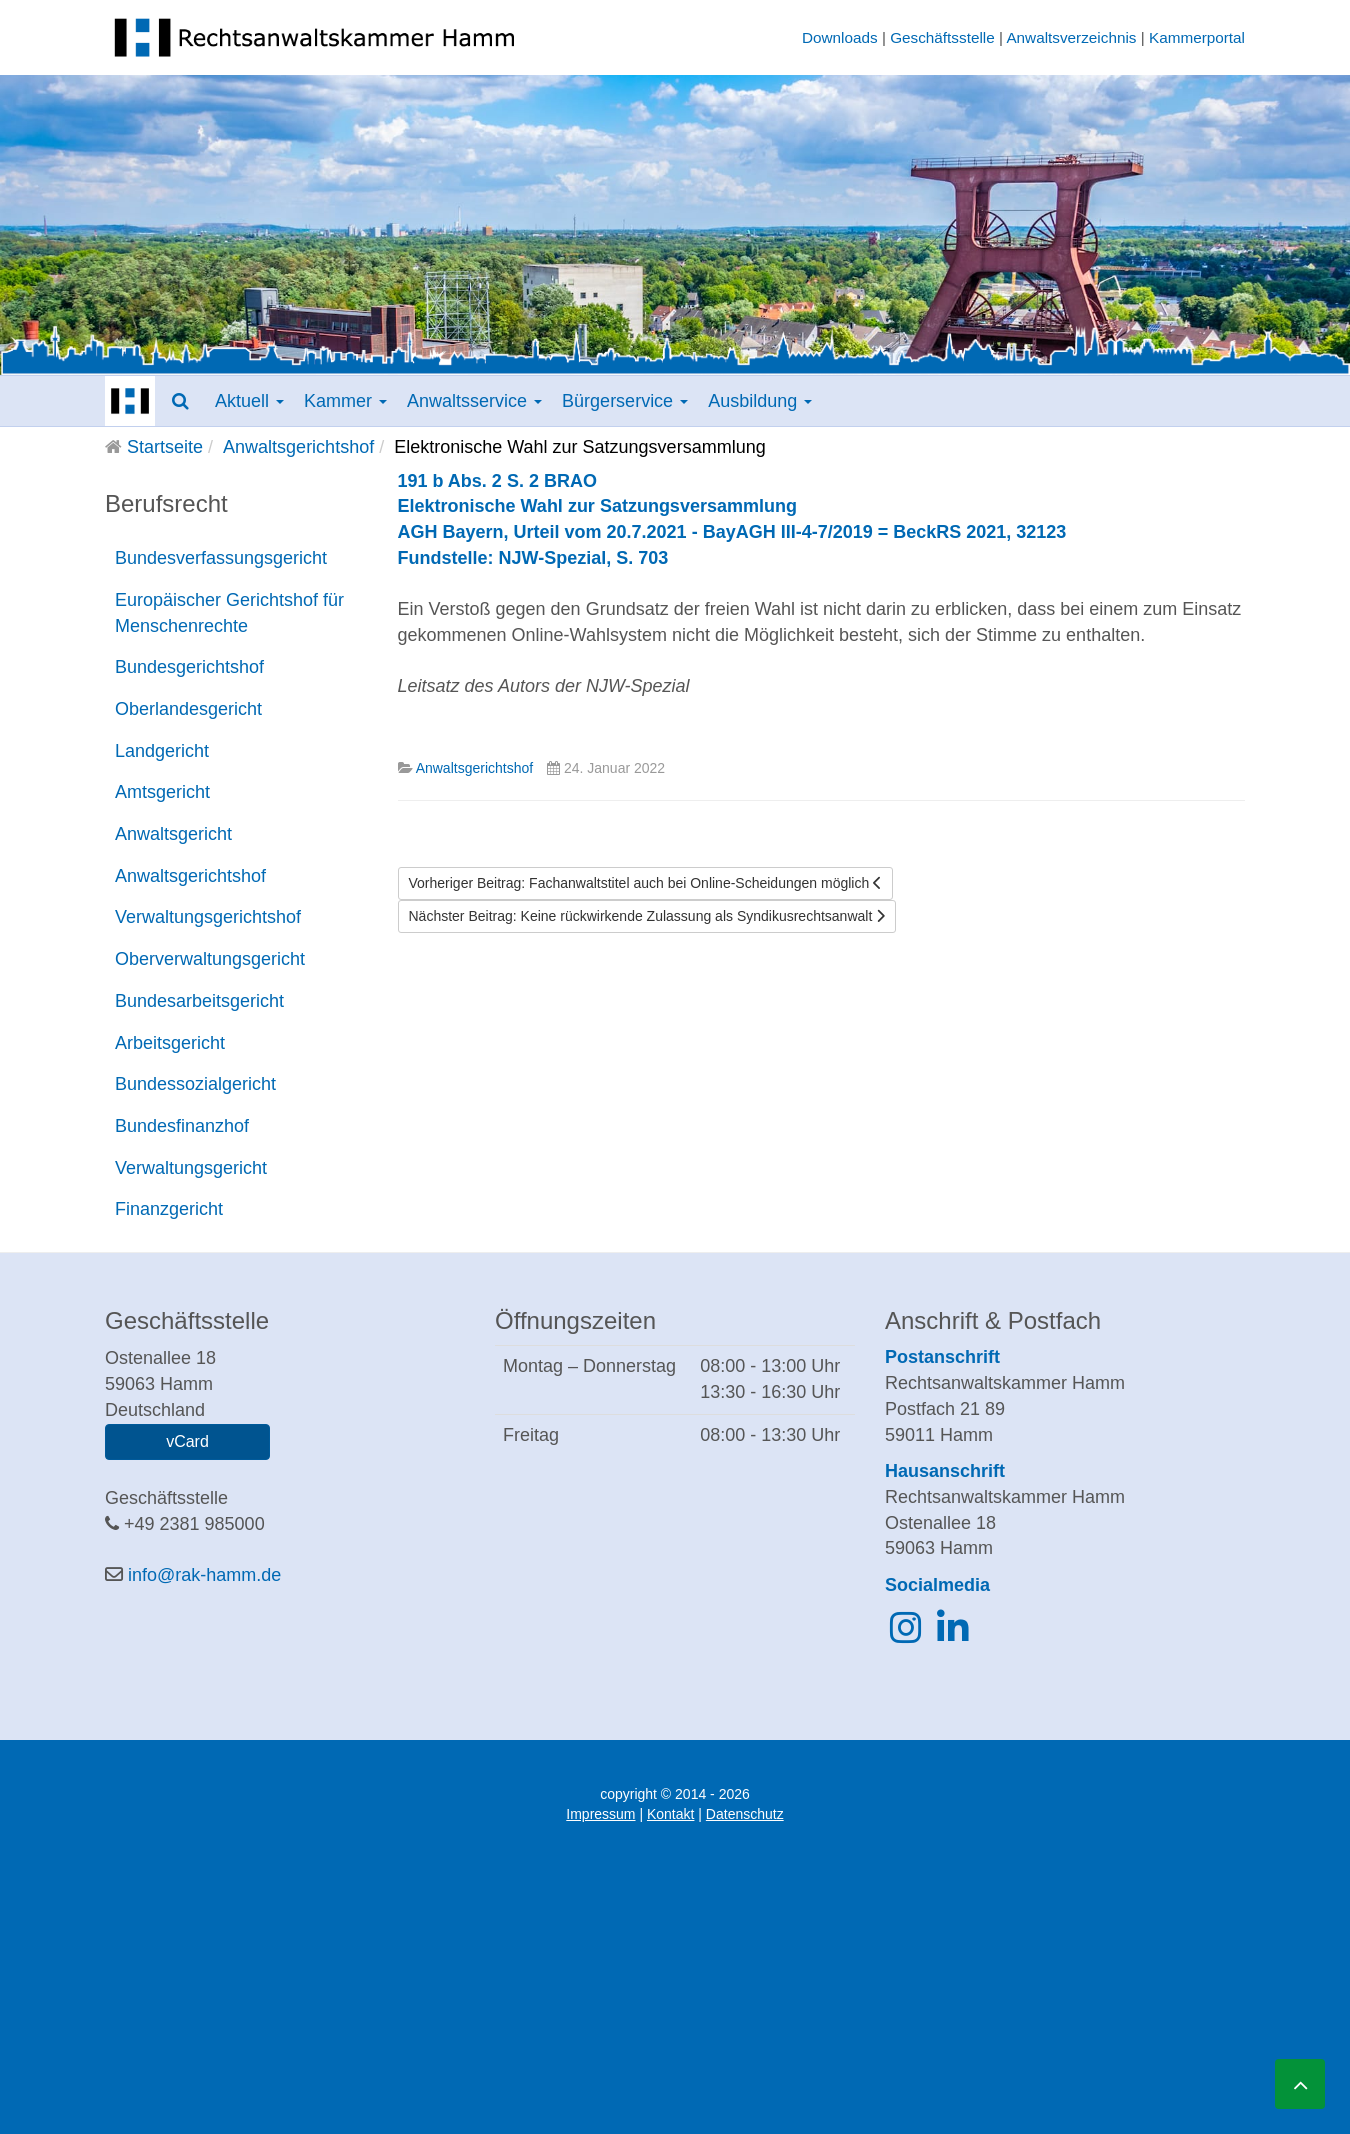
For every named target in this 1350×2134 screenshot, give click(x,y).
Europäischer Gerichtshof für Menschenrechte (229, 613)
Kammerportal (1197, 37)
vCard (187, 1441)
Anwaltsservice (474, 401)
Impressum (600, 1814)
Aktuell (249, 401)
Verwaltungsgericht (191, 1168)
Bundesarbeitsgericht (199, 1001)
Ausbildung (760, 401)
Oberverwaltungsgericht (210, 959)
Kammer (345, 401)
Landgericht (162, 751)
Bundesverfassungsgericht (221, 558)
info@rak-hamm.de (204, 1575)
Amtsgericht (162, 792)
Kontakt (670, 1814)
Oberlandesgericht (188, 709)
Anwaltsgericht (173, 834)
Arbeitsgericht (170, 1043)
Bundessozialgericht (195, 1084)
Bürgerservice (625, 401)
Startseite (165, 447)
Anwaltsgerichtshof (298, 447)
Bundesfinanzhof (182, 1126)
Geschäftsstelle (942, 37)
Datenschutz (745, 1814)
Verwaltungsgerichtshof (208, 917)
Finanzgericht (169, 1209)
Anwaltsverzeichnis (1071, 37)
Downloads (840, 37)
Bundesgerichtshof (189, 667)
